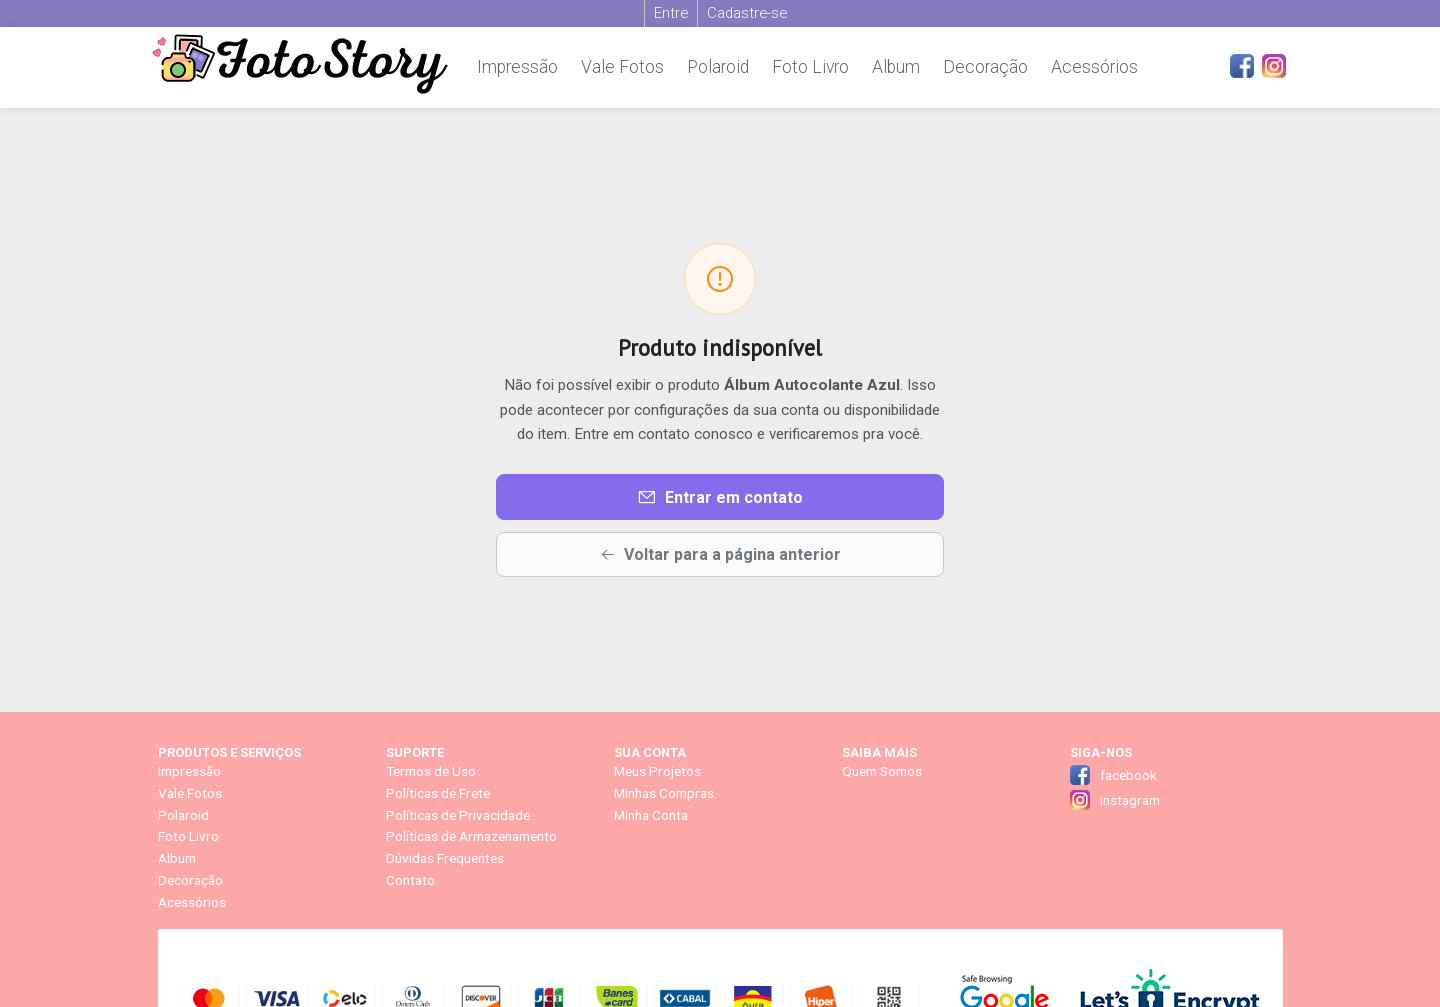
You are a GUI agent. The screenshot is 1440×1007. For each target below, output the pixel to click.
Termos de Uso (431, 771)
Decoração (985, 67)
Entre (671, 13)
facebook (1128, 775)
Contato (410, 880)
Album (896, 67)
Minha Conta (651, 815)
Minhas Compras (664, 793)
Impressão (517, 67)
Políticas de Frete (438, 793)
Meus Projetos (657, 771)
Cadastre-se (747, 13)
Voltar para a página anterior (720, 554)
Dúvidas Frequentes (445, 858)
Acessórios (1094, 67)
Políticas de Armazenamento (471, 836)
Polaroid (718, 67)
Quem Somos (882, 771)
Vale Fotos (622, 67)
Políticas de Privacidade (458, 815)
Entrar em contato (720, 497)
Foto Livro (810, 67)
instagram (1130, 800)
